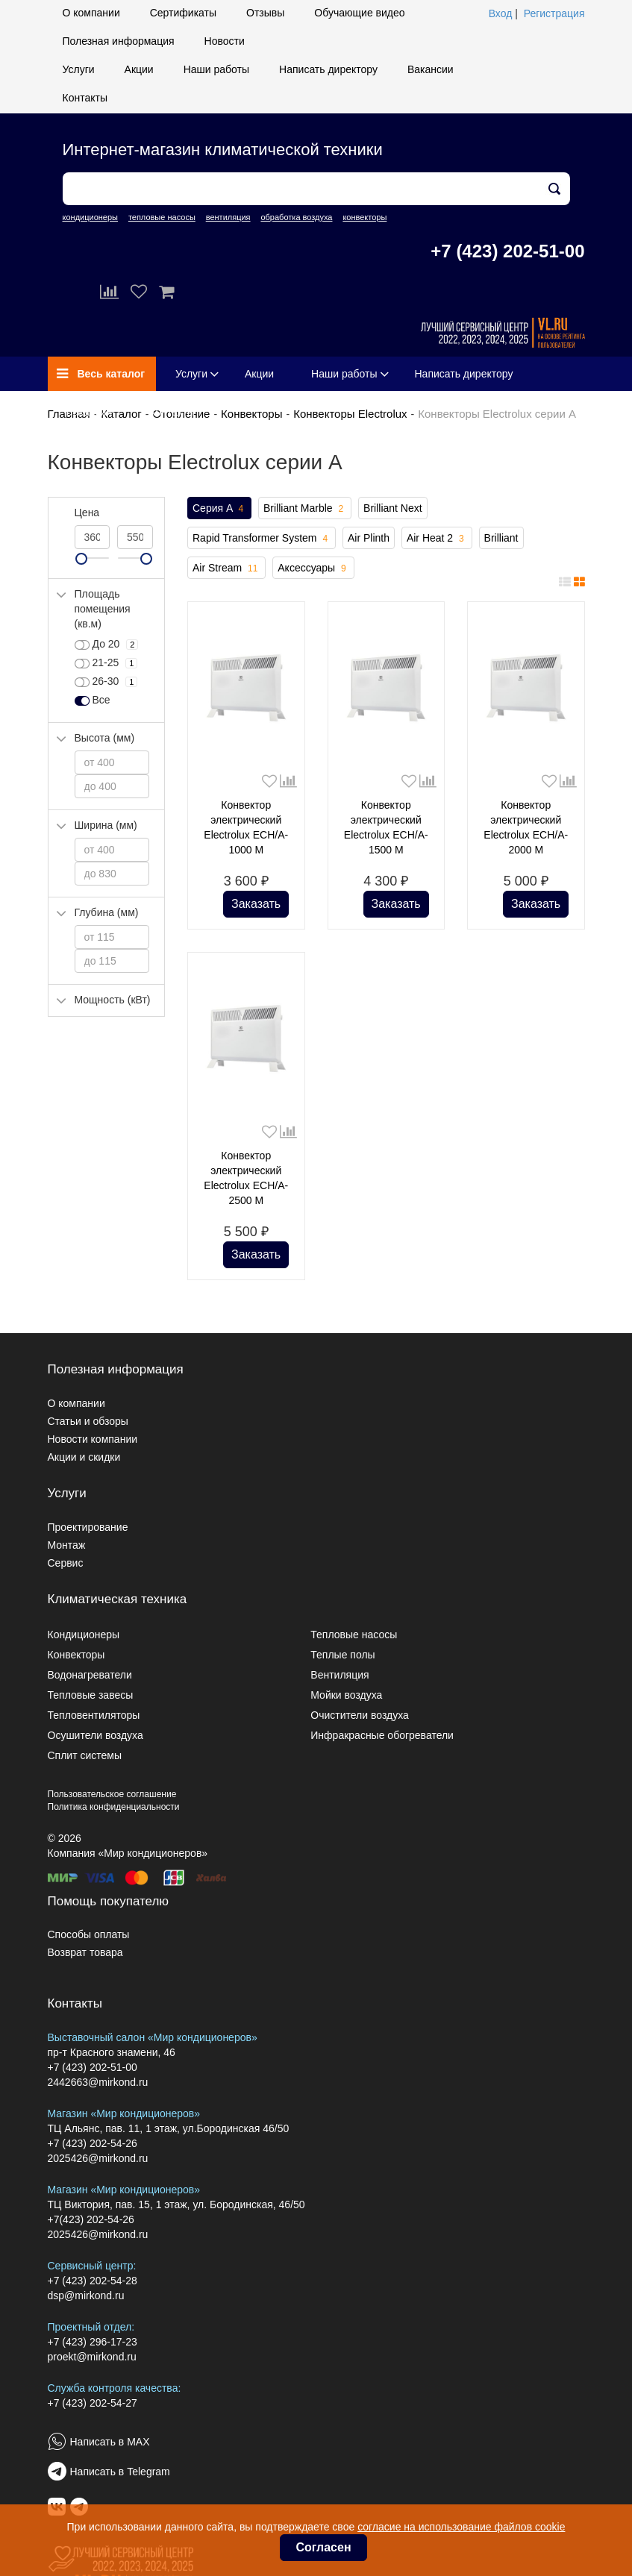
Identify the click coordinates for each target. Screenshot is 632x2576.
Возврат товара (85, 1952)
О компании (91, 13)
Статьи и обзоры (88, 1421)
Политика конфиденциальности (114, 1807)
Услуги (79, 69)
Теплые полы (342, 1655)
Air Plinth (368, 538)
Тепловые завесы (91, 1695)
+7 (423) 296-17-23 (92, 2342)
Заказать (256, 903)
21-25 (106, 663)
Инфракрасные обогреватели (382, 1735)
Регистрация (554, 13)
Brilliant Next (392, 508)
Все (92, 700)
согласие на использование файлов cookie (461, 2527)
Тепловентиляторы (94, 1715)
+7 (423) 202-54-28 (92, 2281)
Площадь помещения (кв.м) (103, 609)
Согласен (323, 2547)
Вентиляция (339, 1675)
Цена (87, 512)
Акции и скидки (84, 1457)
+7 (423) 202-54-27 (92, 2403)
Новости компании (93, 1439)
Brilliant (501, 538)
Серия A (219, 508)
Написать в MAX (110, 2442)
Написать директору (328, 69)
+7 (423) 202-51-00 (507, 251)
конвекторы (364, 217)
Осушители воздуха (95, 1735)
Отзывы (265, 13)
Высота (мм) (105, 738)
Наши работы (216, 69)
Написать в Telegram (120, 2472)
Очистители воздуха (359, 1715)
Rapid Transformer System (262, 538)
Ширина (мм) (106, 825)
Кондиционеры (84, 1634)
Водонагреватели (90, 1675)
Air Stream (226, 568)
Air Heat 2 (437, 538)
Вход (501, 13)
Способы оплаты (89, 1934)
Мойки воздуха (346, 1695)
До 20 (107, 644)
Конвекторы (251, 413)
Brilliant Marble (304, 508)
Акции (139, 69)
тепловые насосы (161, 217)
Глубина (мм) (107, 912)
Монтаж (67, 1545)
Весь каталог (101, 373)
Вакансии (430, 69)
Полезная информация (119, 41)
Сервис (66, 1563)
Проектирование (88, 1527)
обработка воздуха (296, 217)
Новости (224, 41)
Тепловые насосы (353, 1634)
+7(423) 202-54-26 (91, 2219)
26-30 (106, 682)
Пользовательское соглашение (112, 1794)
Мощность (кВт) (113, 1000)
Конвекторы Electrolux (350, 413)
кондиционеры (90, 217)
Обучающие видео (359, 13)
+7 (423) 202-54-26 (92, 2143)
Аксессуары (313, 568)
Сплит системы (85, 1755)
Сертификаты (183, 13)
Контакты (85, 98)
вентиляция (228, 217)
